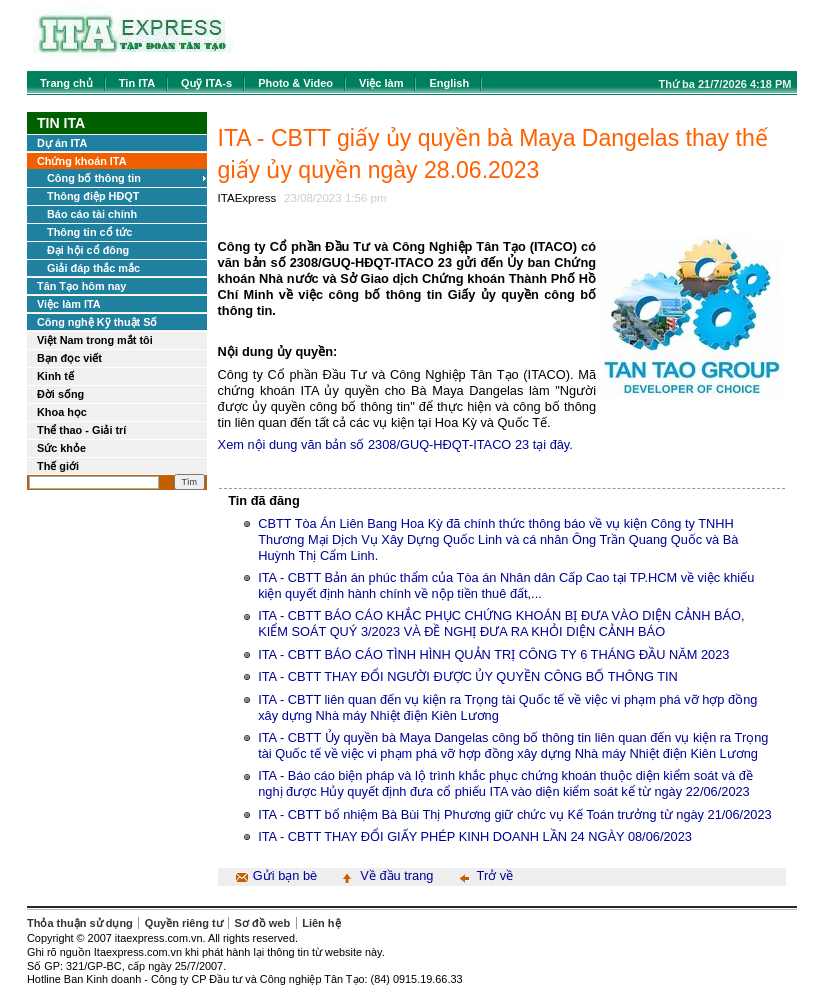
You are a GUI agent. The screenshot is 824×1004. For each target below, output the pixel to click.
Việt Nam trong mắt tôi (95, 340)
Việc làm (381, 83)
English (449, 83)
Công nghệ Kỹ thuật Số (97, 322)
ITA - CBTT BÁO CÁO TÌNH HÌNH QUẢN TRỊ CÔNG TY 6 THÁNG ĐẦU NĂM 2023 (493, 654)
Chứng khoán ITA (82, 161)
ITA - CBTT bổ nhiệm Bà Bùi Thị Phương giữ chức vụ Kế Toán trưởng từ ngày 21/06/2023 (514, 814)
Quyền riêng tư (184, 923)
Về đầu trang (396, 875)
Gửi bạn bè (285, 875)
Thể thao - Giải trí (81, 430)
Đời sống (60, 394)
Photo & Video (295, 83)
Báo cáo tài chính (92, 214)
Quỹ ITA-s (206, 83)
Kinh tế (55, 376)
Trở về (495, 875)
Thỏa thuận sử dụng (80, 923)
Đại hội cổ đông (88, 250)
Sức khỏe (61, 448)
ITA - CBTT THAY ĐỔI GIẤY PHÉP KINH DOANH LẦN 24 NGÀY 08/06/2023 (475, 836)
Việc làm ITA (69, 304)
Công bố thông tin (94, 178)
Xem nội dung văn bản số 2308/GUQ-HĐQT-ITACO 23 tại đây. (395, 444)
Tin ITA (137, 83)
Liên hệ (321, 923)
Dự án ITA (62, 143)
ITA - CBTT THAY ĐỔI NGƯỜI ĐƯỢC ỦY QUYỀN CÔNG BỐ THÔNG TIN (468, 676)
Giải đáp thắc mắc (93, 268)
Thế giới (58, 466)
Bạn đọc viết (69, 358)
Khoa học (62, 412)
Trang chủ (66, 83)
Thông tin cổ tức (89, 232)
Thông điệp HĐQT (93, 196)
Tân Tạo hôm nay (81, 286)
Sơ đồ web (263, 923)
